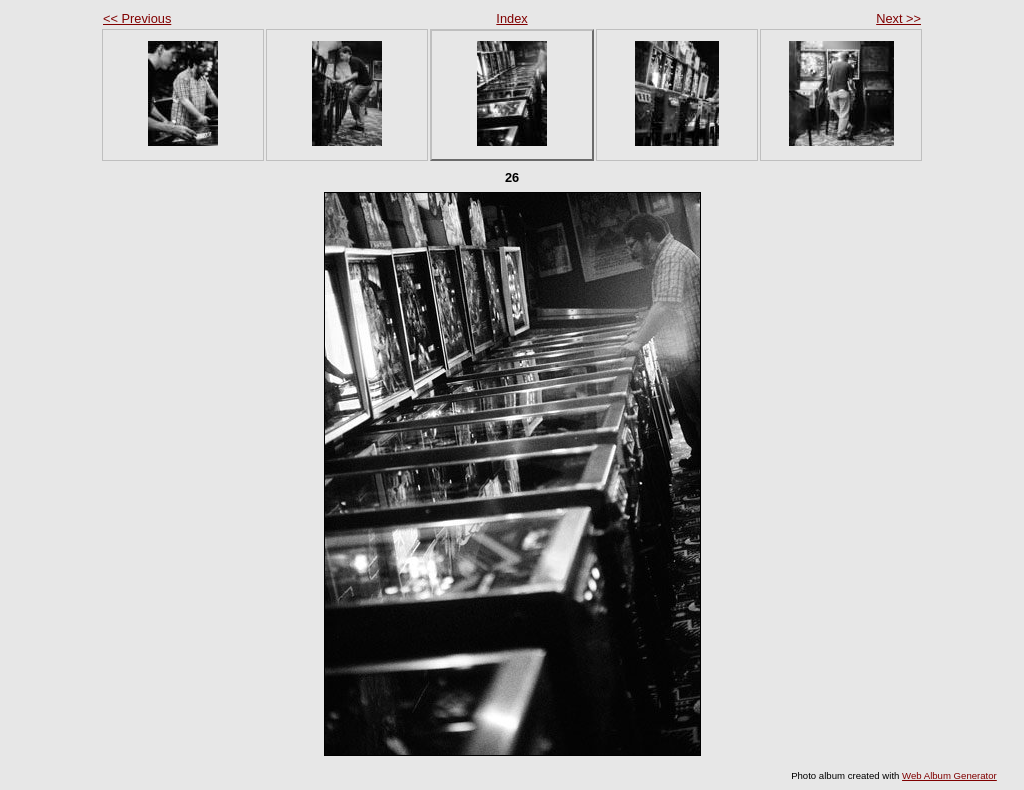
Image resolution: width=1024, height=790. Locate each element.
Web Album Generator (949, 775)
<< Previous (137, 18)
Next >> (898, 18)
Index (511, 18)
